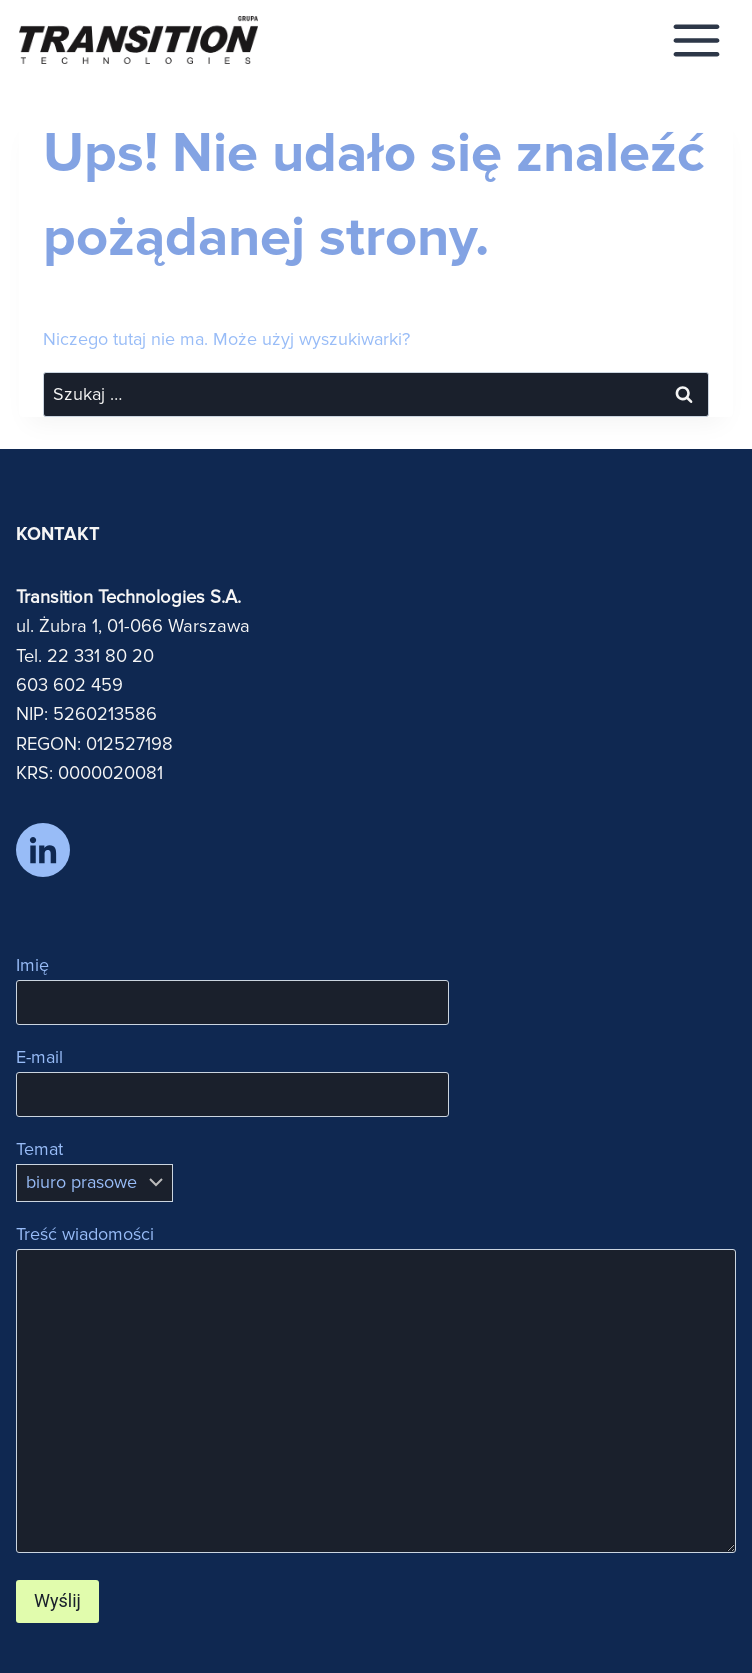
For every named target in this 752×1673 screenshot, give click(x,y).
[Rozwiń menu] (697, 40)
